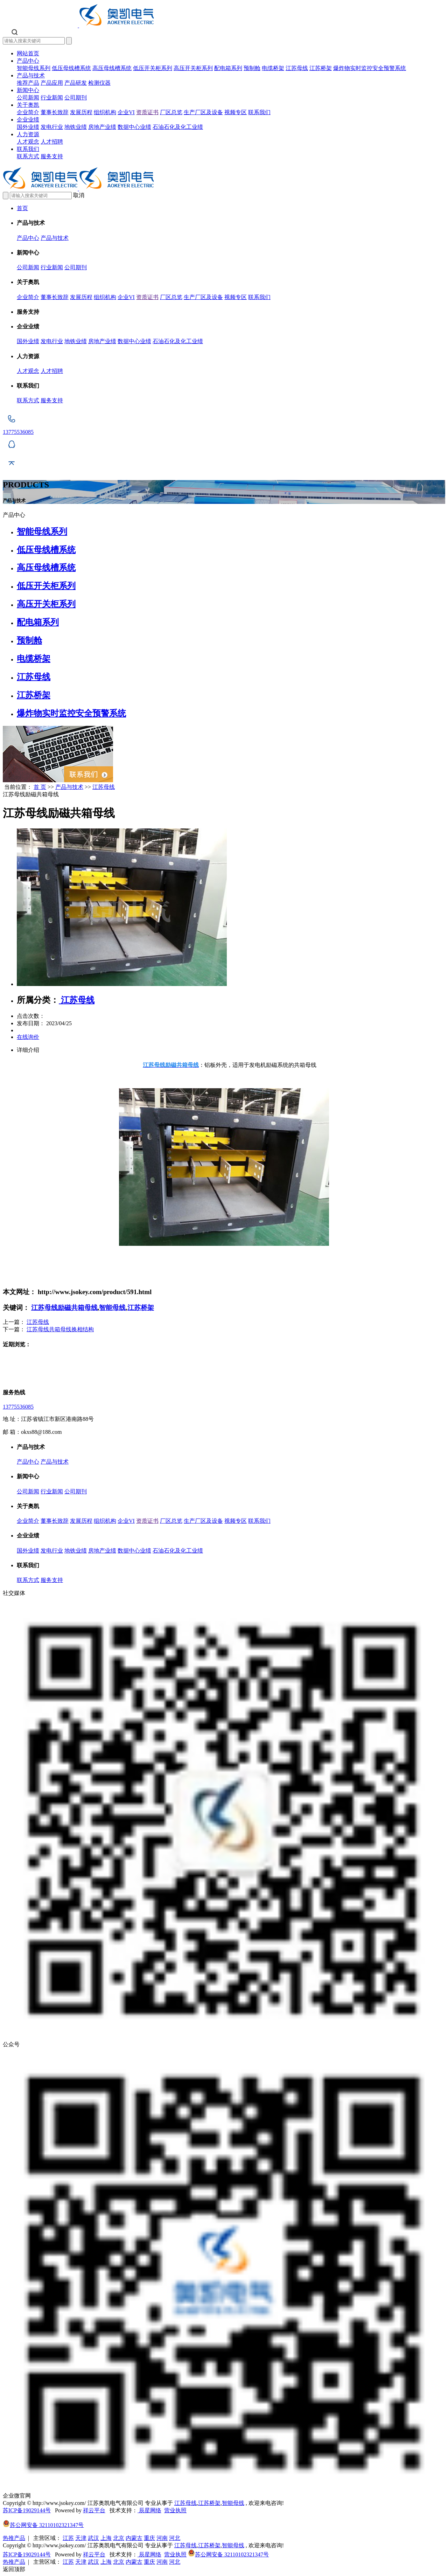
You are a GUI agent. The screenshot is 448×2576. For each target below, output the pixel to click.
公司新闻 (28, 97)
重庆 (149, 2538)
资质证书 (147, 112)
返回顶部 (14, 2569)
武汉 (93, 2538)
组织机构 (105, 112)
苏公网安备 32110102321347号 (43, 2525)
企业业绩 (28, 120)
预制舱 (252, 68)
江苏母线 (297, 68)
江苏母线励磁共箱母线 (64, 1307)
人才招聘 (52, 142)
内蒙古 (134, 2538)
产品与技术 (31, 75)
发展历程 (81, 112)
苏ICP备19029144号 (27, 2510)
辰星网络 (149, 2510)
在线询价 (28, 1037)
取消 (78, 195)
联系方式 (28, 156)
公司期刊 (75, 97)
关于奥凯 (28, 105)
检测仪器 (99, 83)
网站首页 (28, 53)
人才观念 (28, 142)
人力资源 (28, 134)
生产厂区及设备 (203, 112)
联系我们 (259, 112)
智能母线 (112, 1307)
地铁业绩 (75, 127)
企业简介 (28, 112)
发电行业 (52, 127)
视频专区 (235, 112)
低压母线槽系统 (71, 68)
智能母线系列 (33, 68)
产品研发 (75, 83)
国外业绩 (28, 127)
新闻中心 (28, 90)
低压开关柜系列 (152, 68)
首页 (22, 208)
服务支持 (52, 156)
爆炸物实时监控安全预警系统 (369, 68)
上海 (106, 2538)
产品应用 (52, 83)
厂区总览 (171, 112)
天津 (80, 2538)
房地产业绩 (102, 127)
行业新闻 (52, 97)
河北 (174, 2538)
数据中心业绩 (134, 127)
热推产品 (14, 2538)
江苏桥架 (320, 68)
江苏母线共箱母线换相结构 (60, 1329)
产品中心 (28, 61)
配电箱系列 (228, 68)
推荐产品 (28, 83)
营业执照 (175, 2510)
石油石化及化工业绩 (178, 127)
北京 (118, 2538)
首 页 (40, 787)
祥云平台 (94, 2510)
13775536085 (18, 1407)
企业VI (126, 112)
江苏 (68, 2538)
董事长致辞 (55, 112)
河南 (162, 2538)
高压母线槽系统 (112, 68)
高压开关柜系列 (193, 68)
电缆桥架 (273, 68)
